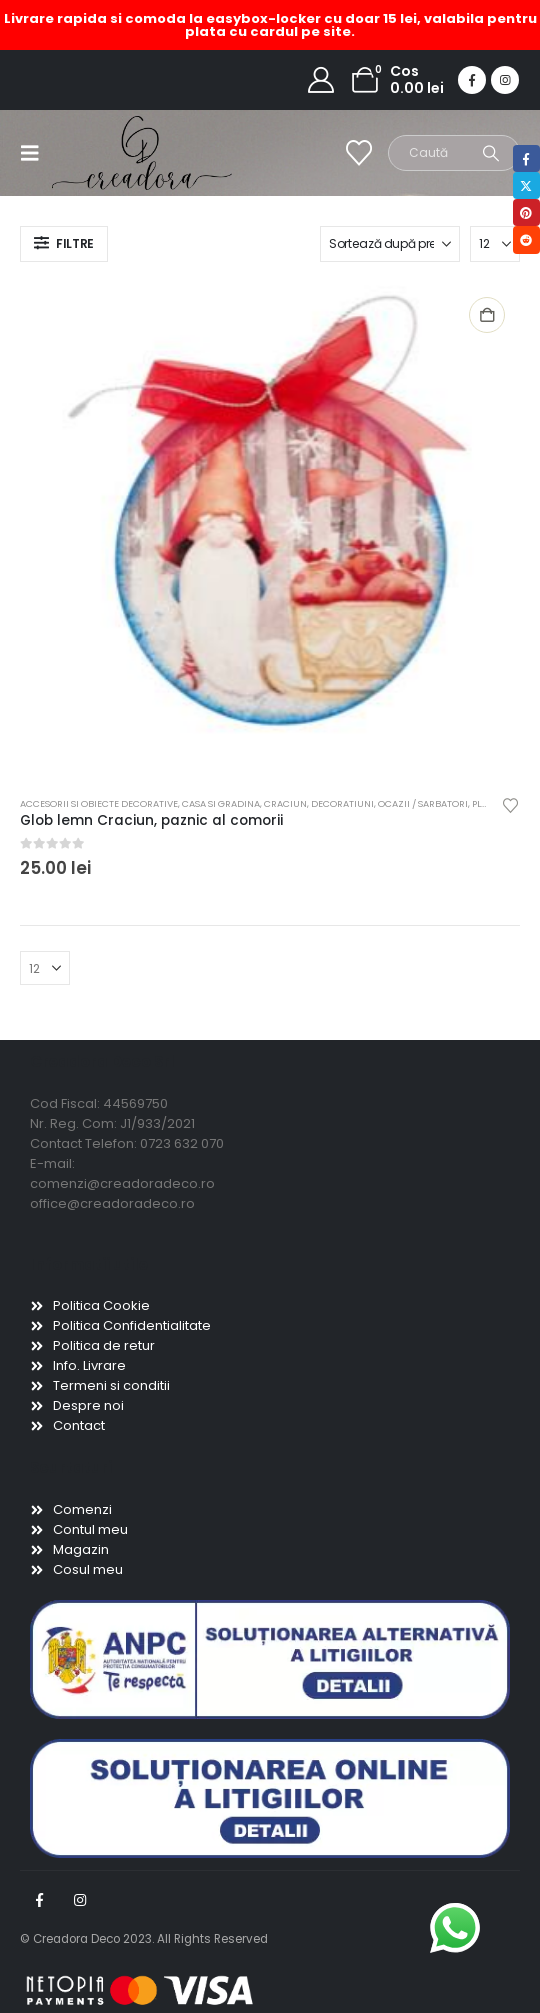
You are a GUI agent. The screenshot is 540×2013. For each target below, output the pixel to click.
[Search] (491, 153)
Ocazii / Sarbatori (423, 803)
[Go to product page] (269, 531)
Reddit (526, 239)
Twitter (526, 185)
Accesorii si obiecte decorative (99, 803)
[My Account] (321, 80)
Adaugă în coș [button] (487, 315)
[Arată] (495, 244)
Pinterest (526, 212)
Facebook (39, 1900)
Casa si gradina (221, 803)
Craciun (285, 803)
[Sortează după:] (390, 244)
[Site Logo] (92, 152)
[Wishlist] (359, 153)
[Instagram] (505, 80)
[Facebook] (472, 80)
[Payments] (140, 1989)
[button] (36, 153)
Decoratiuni (342, 803)
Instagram (80, 1900)
